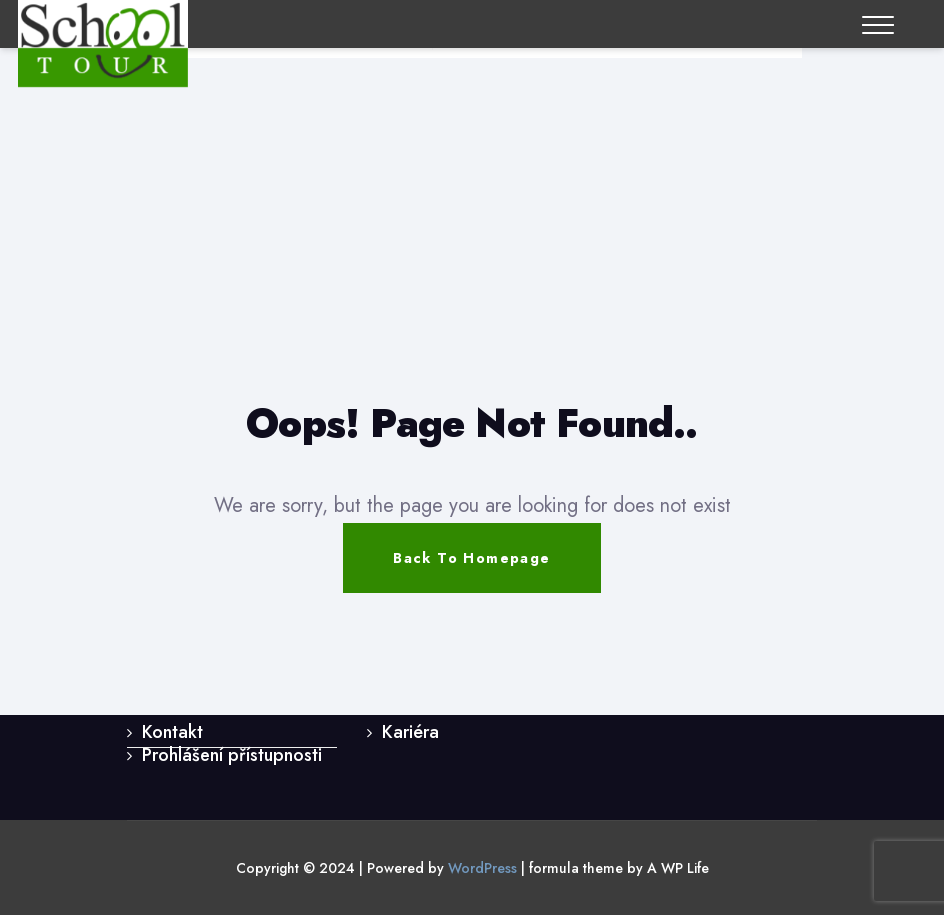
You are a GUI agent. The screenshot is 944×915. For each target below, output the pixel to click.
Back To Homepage (471, 558)
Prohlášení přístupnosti (232, 755)
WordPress (482, 868)
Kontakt (172, 732)
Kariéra (410, 732)
